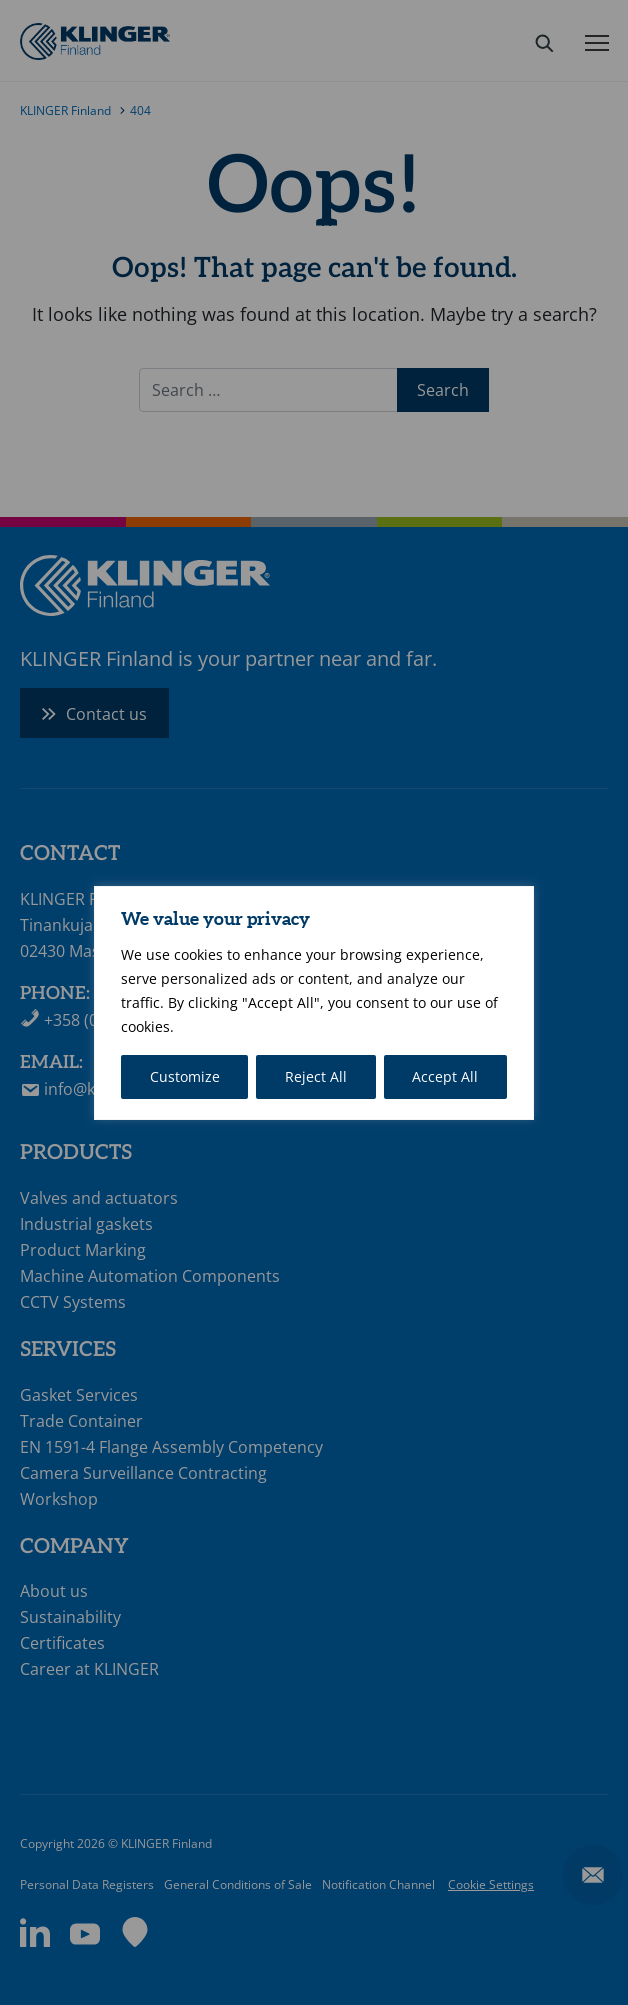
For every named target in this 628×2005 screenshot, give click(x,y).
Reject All (316, 1076)
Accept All (445, 1076)
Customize (185, 1076)
